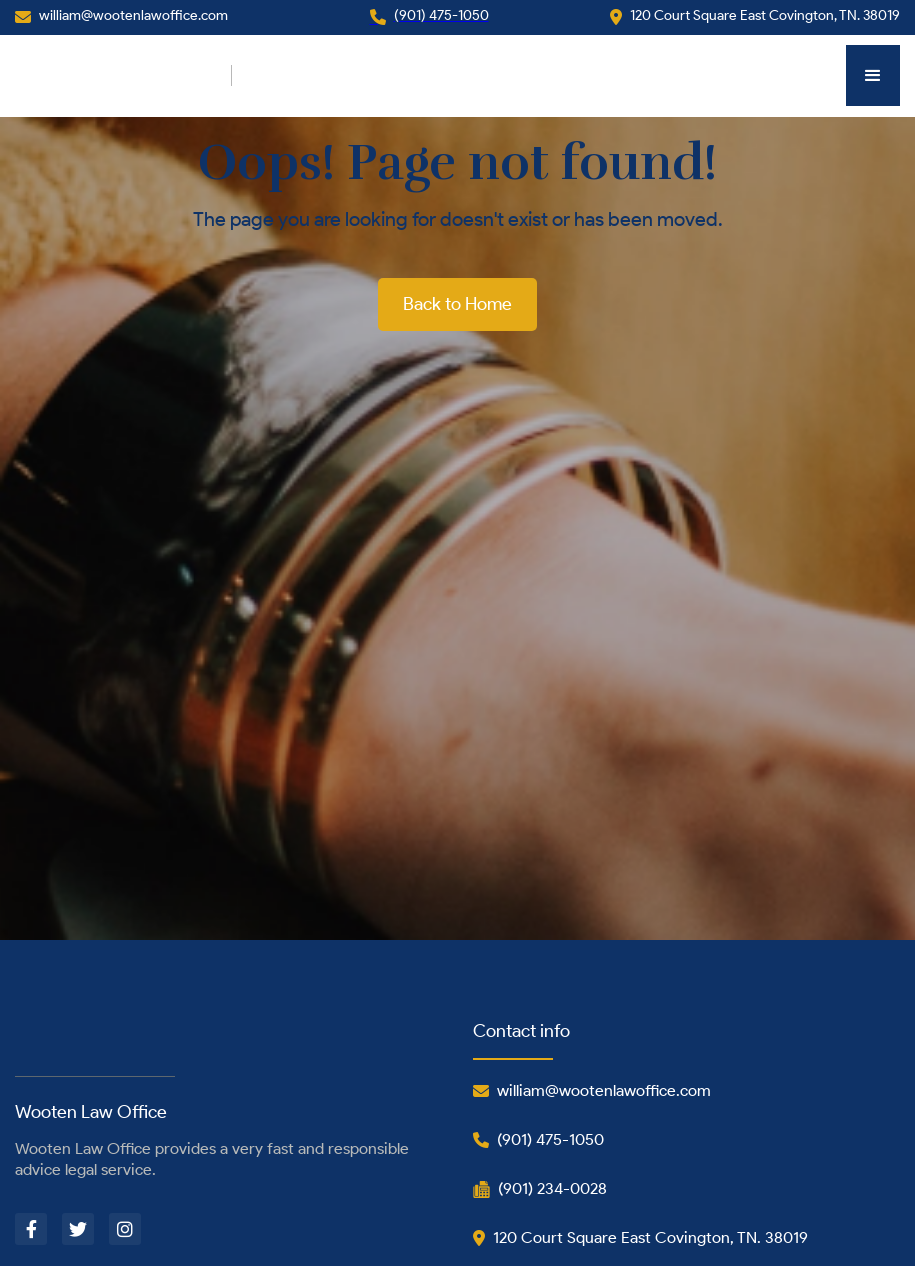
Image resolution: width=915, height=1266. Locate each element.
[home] (123, 75)
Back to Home (457, 304)
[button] (873, 75)
